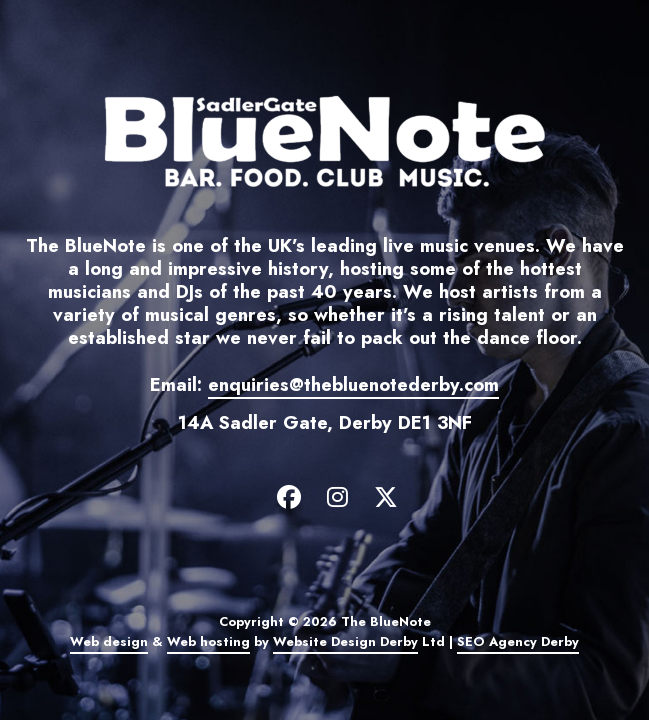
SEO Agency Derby (518, 641)
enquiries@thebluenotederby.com (353, 384)
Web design (109, 641)
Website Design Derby (345, 641)
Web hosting (208, 641)
